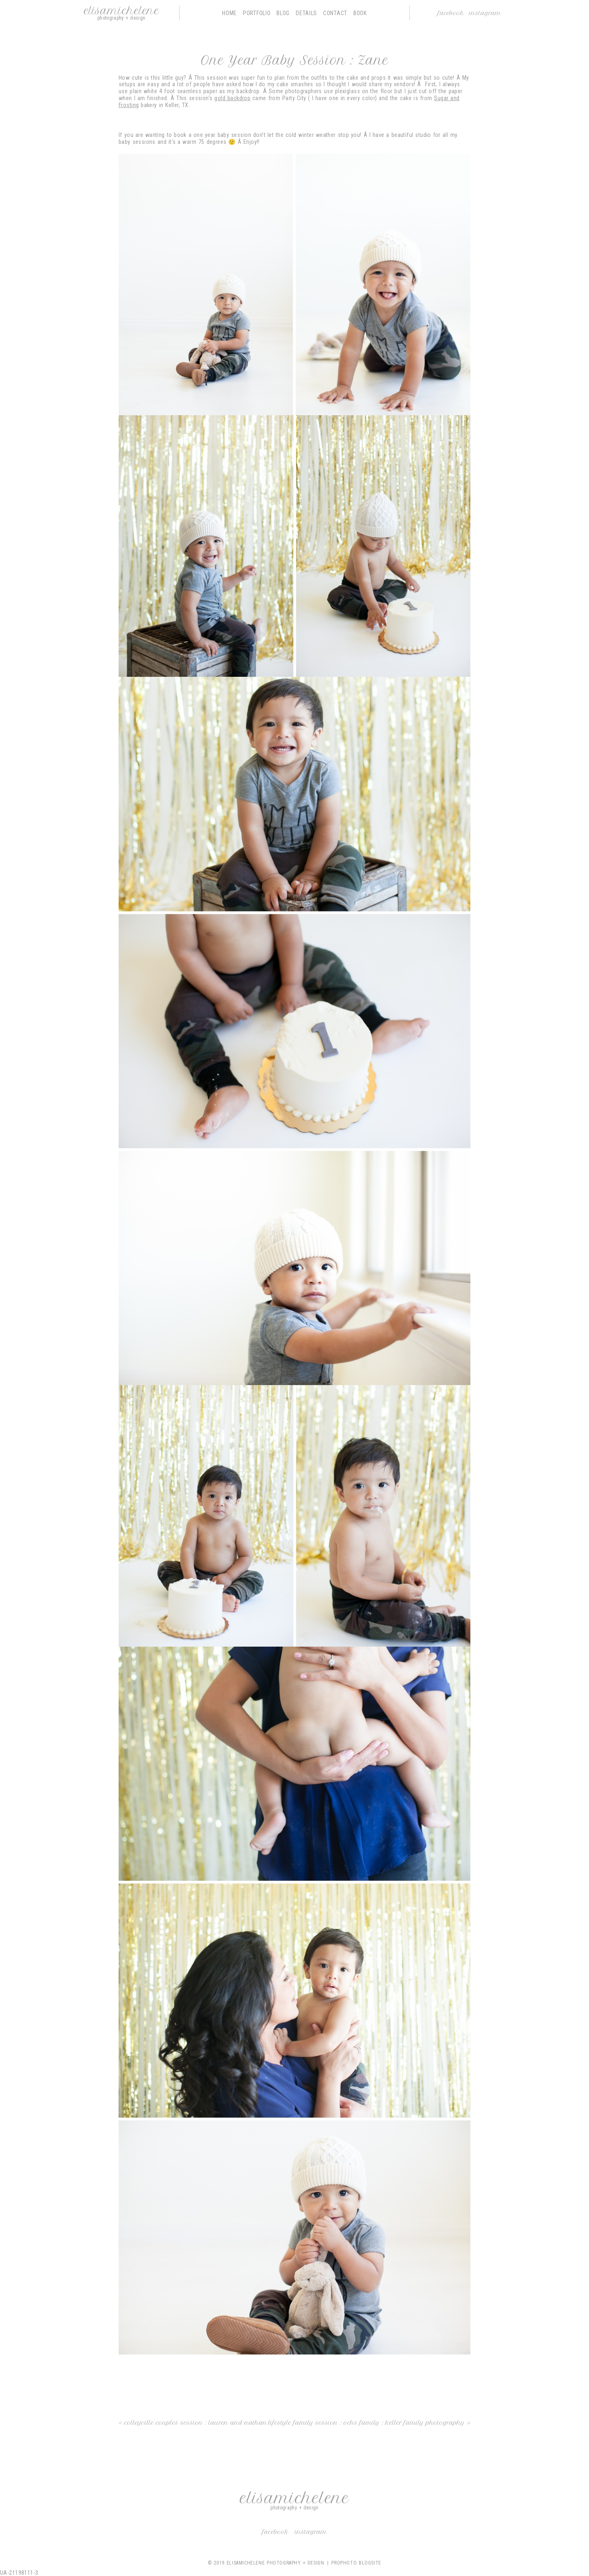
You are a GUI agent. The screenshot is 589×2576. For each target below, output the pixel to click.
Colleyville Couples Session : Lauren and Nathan (195, 2422)
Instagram (485, 13)
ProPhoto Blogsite (356, 2563)
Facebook (451, 13)
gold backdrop (232, 98)
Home (229, 13)
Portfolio (256, 13)
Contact (335, 13)
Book (360, 13)
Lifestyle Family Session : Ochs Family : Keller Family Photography (366, 2422)
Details (306, 13)
